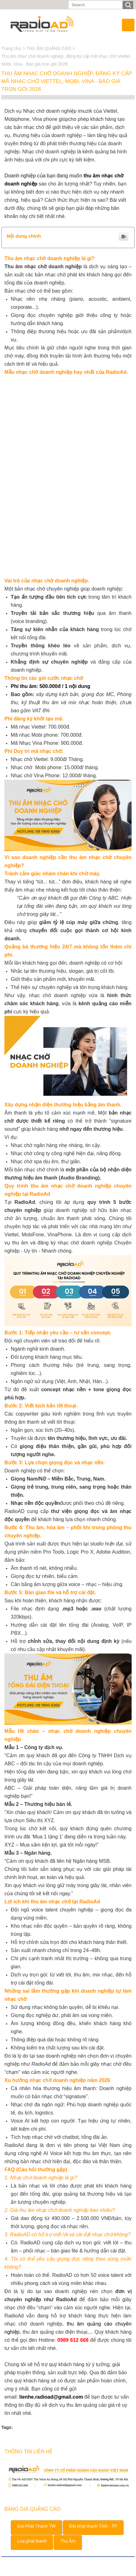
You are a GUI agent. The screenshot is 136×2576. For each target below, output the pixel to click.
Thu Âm (68, 2541)
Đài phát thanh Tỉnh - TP (93, 2526)
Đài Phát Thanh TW (36, 2526)
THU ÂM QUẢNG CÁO (48, 48)
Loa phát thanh (31, 2541)
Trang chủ (12, 48)
